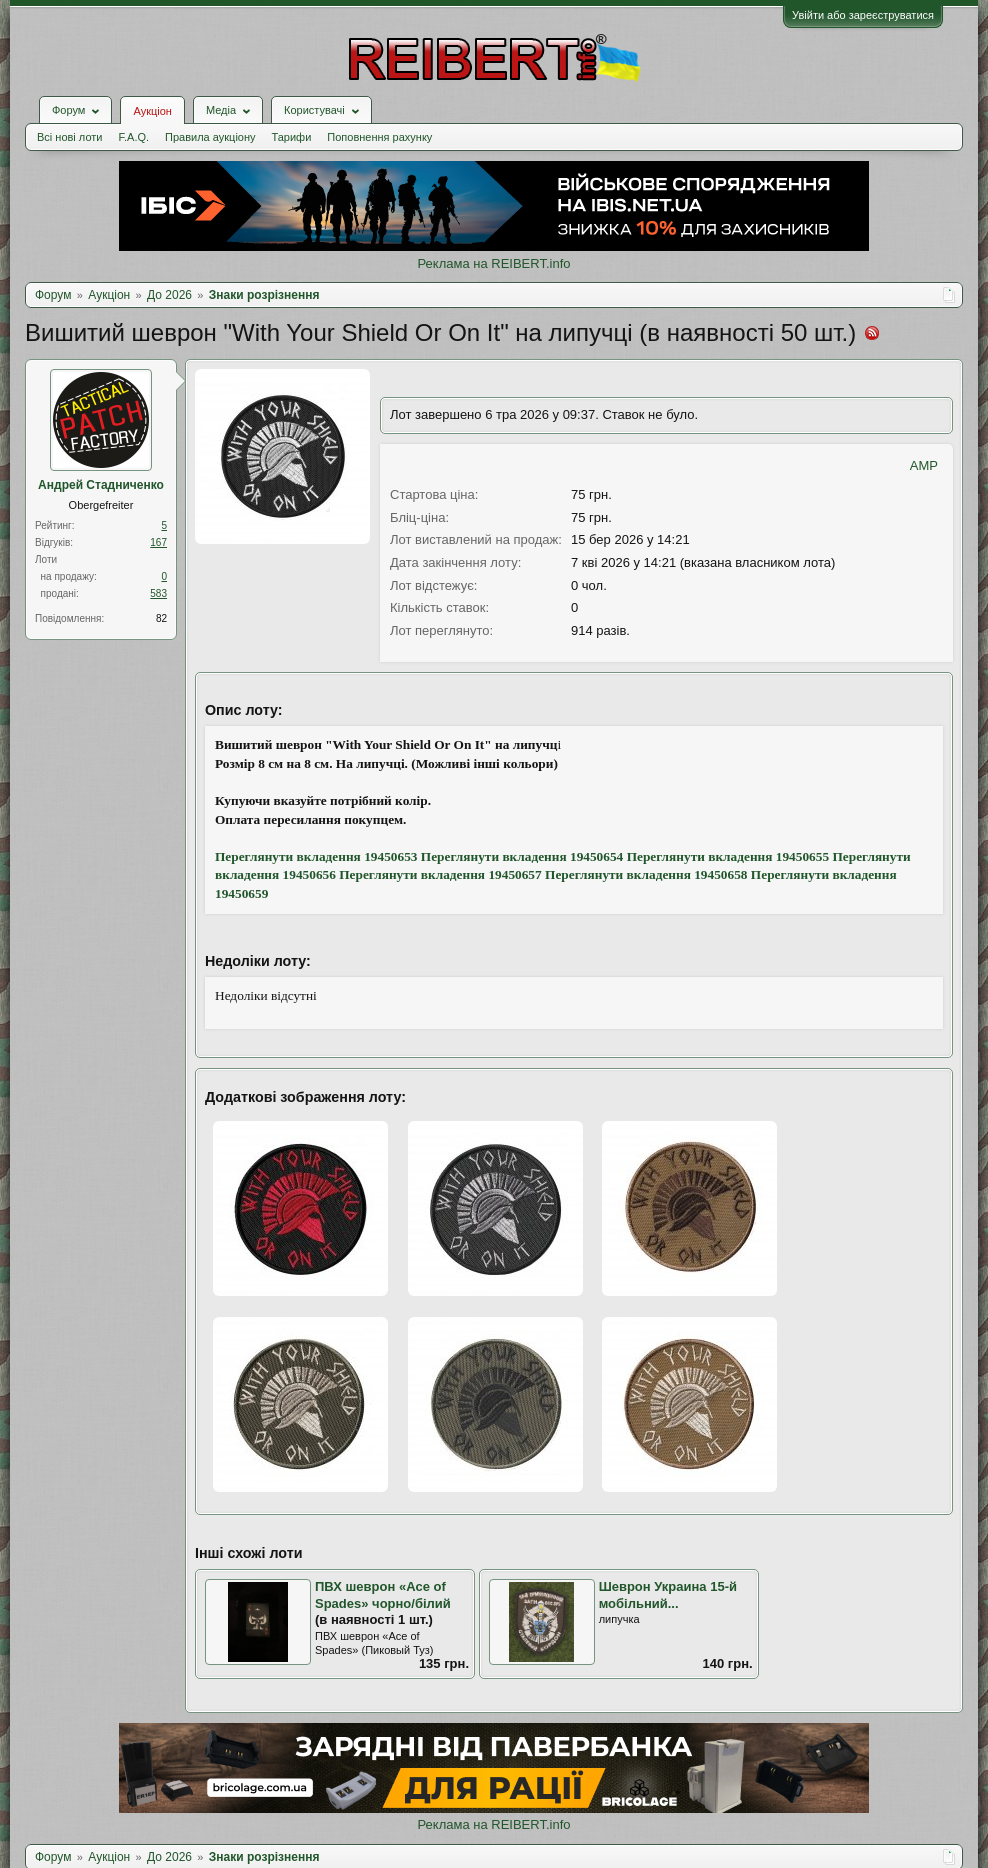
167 (158, 542)
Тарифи (292, 137)
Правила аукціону (210, 137)
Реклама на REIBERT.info (493, 263)
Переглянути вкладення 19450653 (316, 856)
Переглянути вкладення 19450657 (440, 874)
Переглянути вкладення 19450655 (728, 856)
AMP (924, 465)
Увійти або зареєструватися (863, 15)
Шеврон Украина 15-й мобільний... (668, 1595)
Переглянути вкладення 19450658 (646, 874)
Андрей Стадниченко (101, 485)
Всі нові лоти (69, 137)
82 (161, 618)
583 (158, 593)
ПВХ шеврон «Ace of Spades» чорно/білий (383, 1595)
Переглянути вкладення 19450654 (522, 856)
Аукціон (152, 111)
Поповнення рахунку (379, 137)
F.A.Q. (133, 137)
